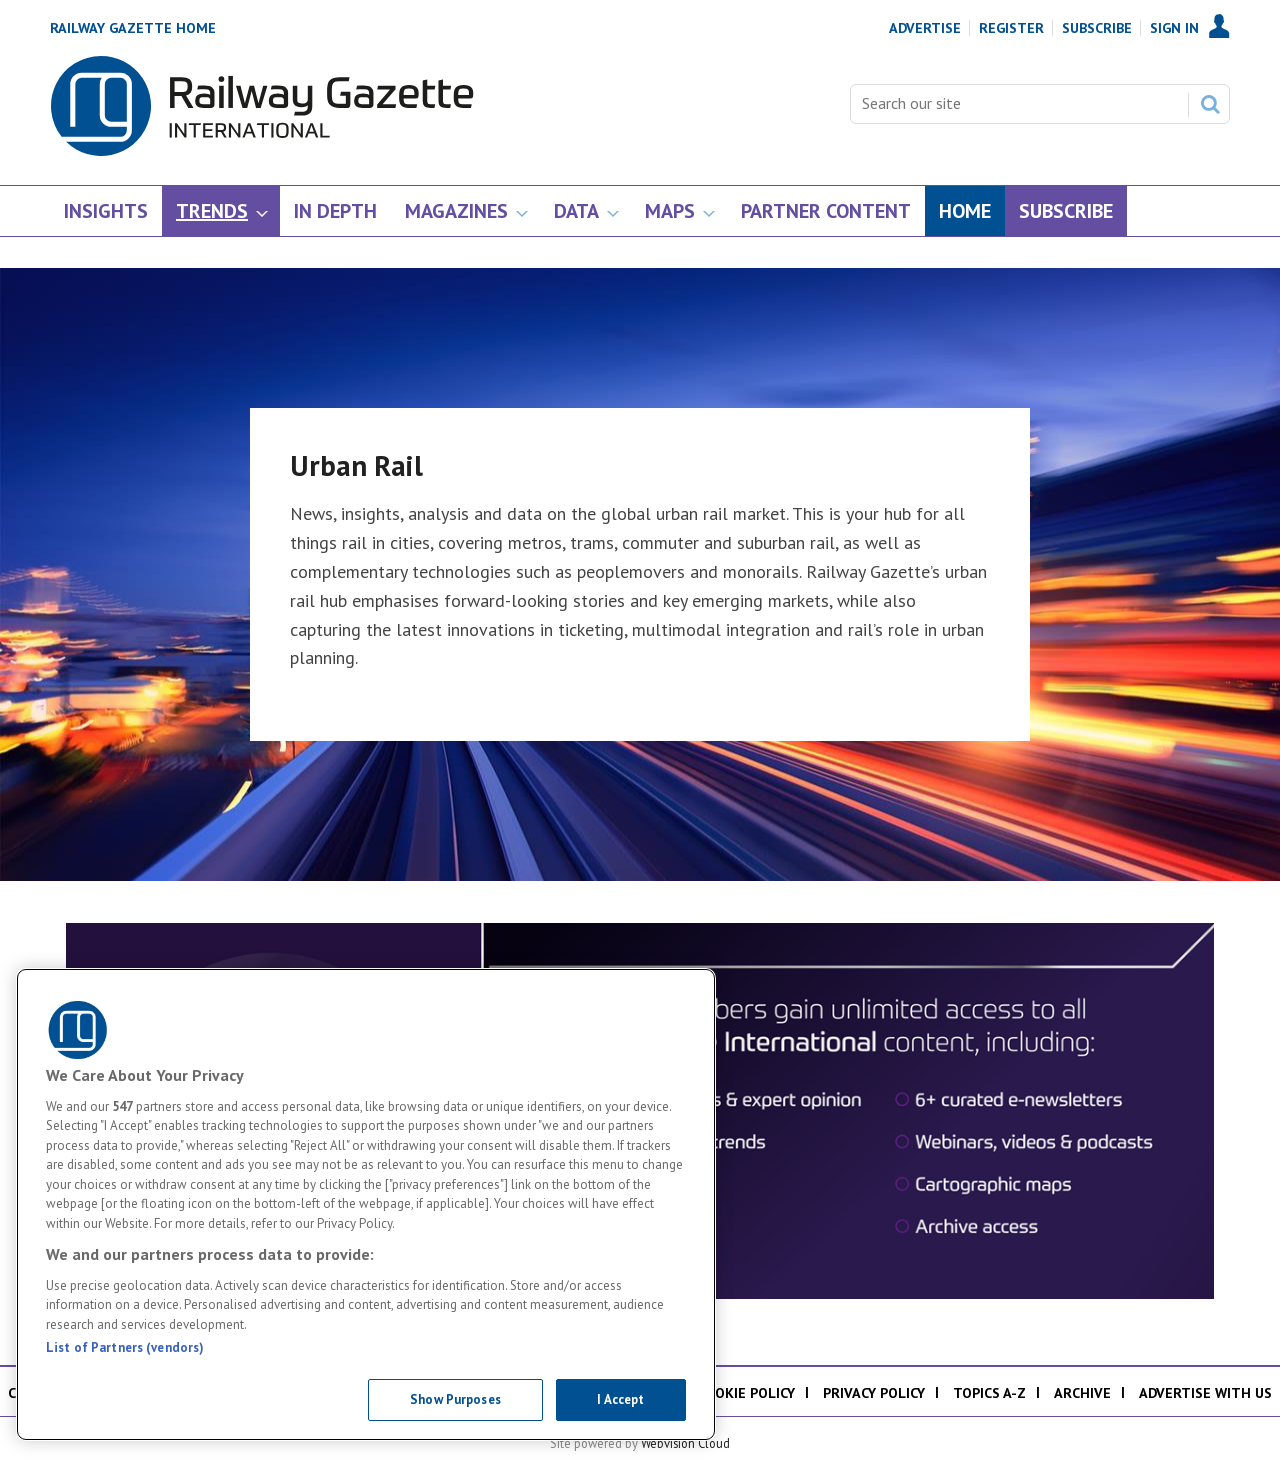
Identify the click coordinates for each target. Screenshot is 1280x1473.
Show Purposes (455, 1399)
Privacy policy (874, 1393)
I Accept (620, 1399)
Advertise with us (1205, 1393)
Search (1210, 104)
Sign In (1174, 28)
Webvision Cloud (685, 1443)
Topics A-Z (989, 1393)
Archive (1082, 1393)
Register (1011, 28)
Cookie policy (746, 1393)
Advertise (925, 28)
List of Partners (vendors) (125, 1347)
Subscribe (1097, 28)
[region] (366, 1204)
